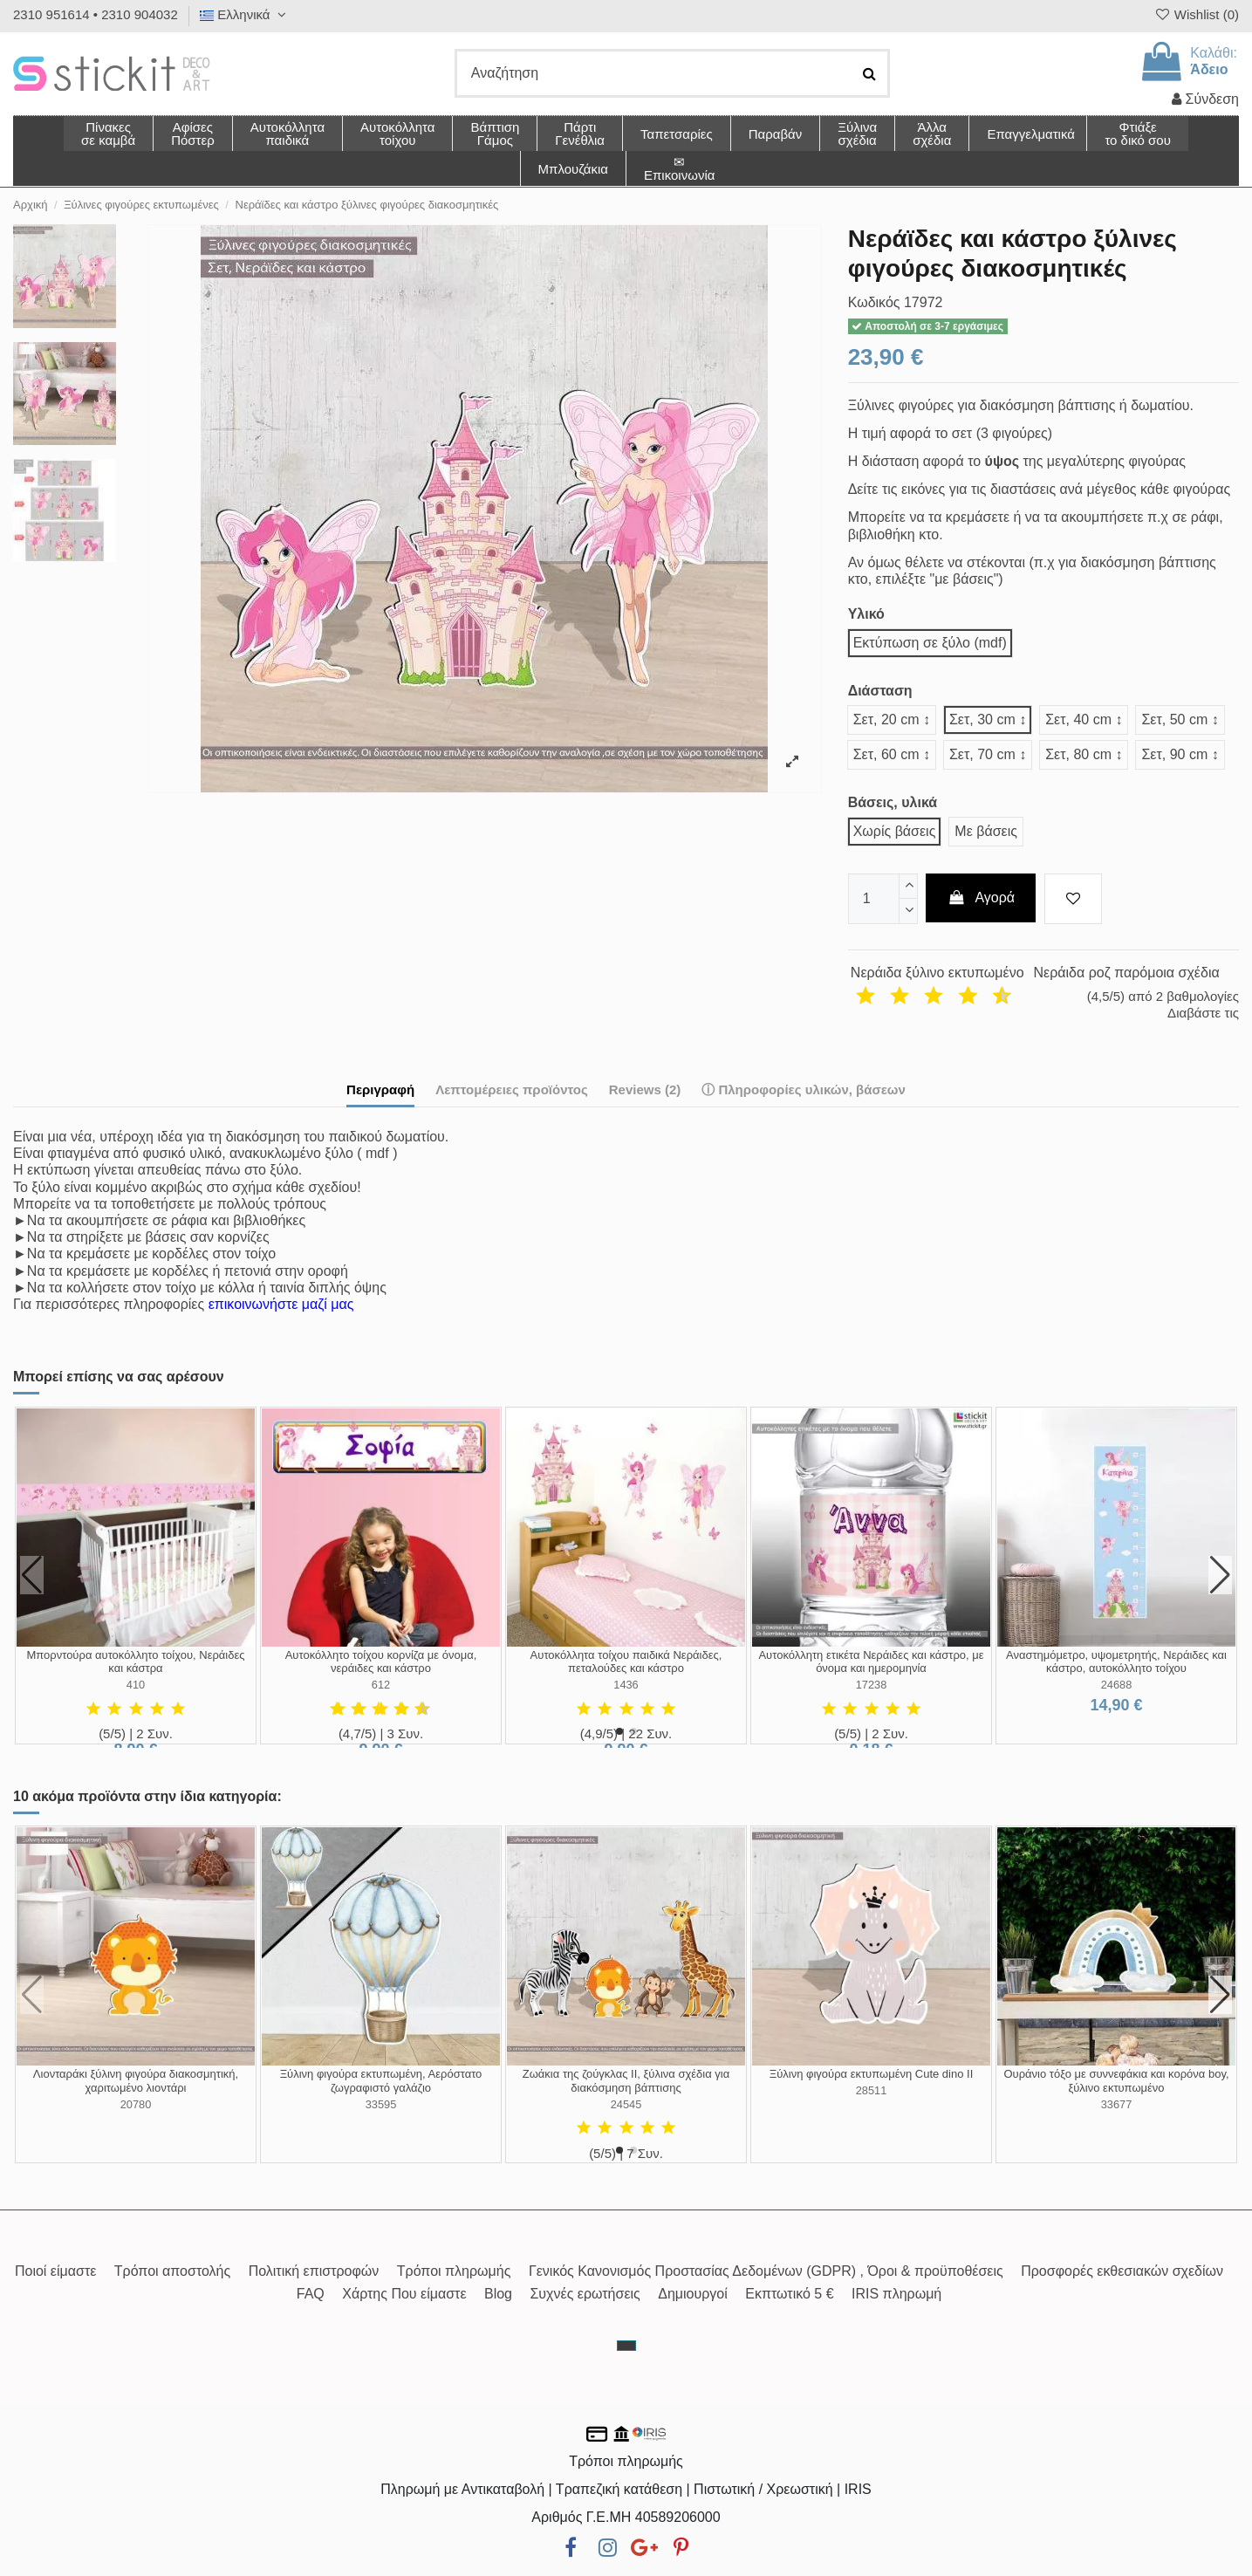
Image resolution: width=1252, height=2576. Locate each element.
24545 (626, 2104)
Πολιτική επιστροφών (314, 2271)
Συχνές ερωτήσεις (585, 2293)
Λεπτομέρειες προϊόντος (511, 1089)
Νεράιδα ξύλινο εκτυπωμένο (937, 972)
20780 (136, 2104)
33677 (1116, 2104)
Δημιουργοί (693, 2293)
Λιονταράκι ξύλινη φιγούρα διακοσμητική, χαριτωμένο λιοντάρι (135, 2080)
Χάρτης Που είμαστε (404, 2293)
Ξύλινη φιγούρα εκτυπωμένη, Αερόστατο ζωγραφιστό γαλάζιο (381, 2080)
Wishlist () (1196, 14)
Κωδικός (874, 302)
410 (136, 1684)
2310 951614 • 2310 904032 (95, 14)
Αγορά (981, 897)
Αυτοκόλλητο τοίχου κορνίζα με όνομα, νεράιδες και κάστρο (381, 1661)
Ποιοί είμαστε (55, 2271)
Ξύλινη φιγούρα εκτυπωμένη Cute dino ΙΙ (872, 2073)
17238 (871, 1684)
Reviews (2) (645, 1089)
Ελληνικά (245, 14)
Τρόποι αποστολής (172, 2271)
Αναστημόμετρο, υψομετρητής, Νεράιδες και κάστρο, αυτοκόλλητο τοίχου (1116, 1661)
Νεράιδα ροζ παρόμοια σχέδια (1126, 972)
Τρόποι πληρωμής (454, 2271)
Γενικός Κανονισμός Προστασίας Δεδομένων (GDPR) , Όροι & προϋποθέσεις (766, 2271)
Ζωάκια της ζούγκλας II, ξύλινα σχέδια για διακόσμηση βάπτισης (626, 2080)
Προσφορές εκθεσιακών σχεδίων (1122, 2271)
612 (381, 1684)
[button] (931, 133)
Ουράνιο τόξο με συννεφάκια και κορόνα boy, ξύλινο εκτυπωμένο (1115, 2080)
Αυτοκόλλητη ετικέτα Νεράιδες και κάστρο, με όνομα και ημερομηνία (870, 1661)
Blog (498, 2293)
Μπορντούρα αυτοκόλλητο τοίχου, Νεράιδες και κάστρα (135, 1661)
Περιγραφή (380, 1089)
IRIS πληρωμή (896, 2293)
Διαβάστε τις (1203, 1012)
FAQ (311, 2293)
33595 (381, 2104)
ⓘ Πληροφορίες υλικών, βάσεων (803, 1089)
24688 (1116, 1684)
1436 (625, 1684)
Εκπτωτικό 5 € (789, 2293)
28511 (871, 2090)
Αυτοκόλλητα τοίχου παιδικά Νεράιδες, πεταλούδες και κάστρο (626, 1661)
